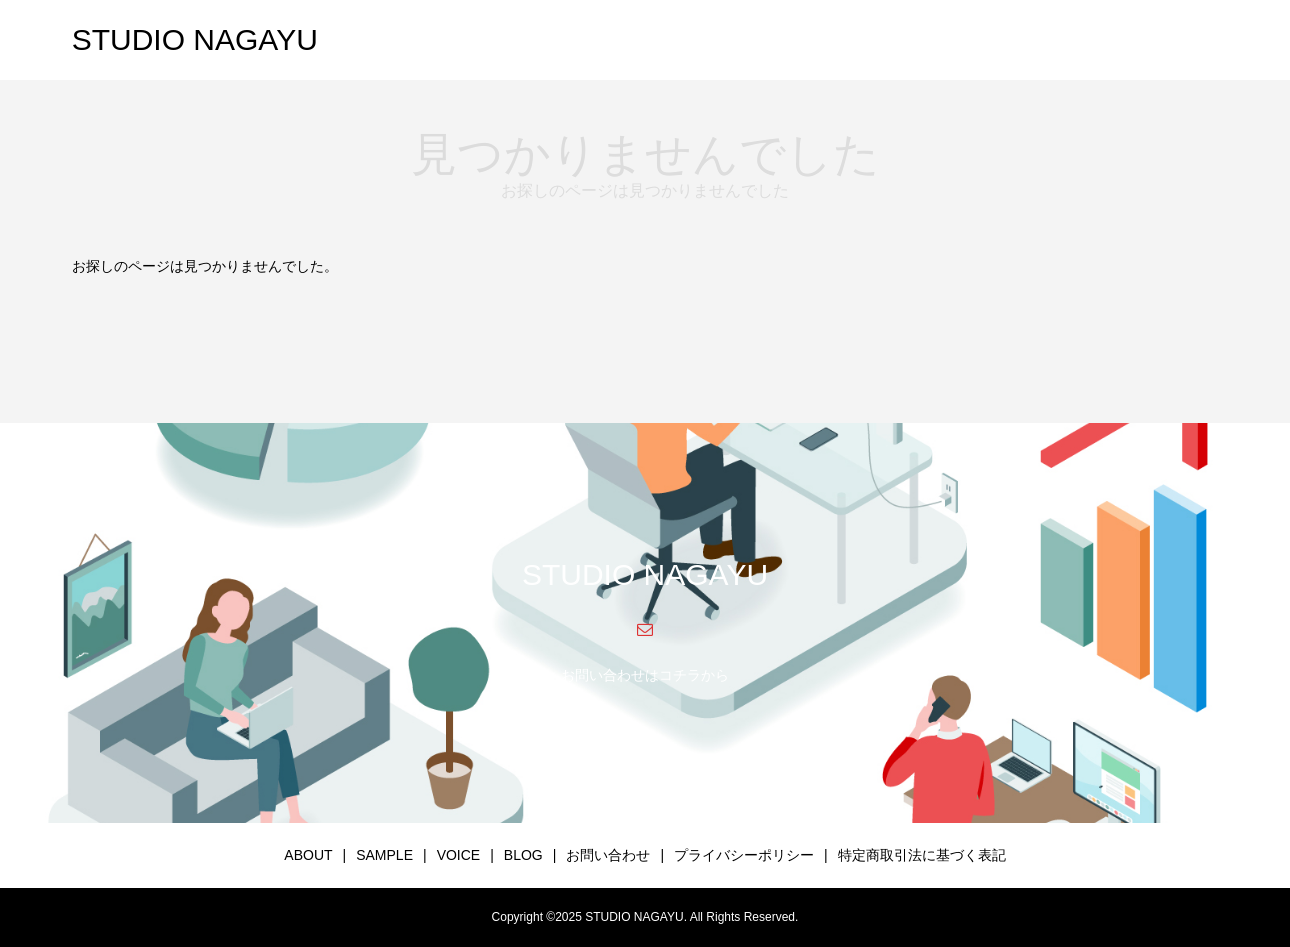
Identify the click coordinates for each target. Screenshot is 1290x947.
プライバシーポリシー (744, 855)
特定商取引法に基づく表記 (922, 855)
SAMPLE (384, 855)
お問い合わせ (608, 855)
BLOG (523, 855)
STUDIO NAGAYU (195, 39)
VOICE (459, 855)
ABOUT (308, 855)
